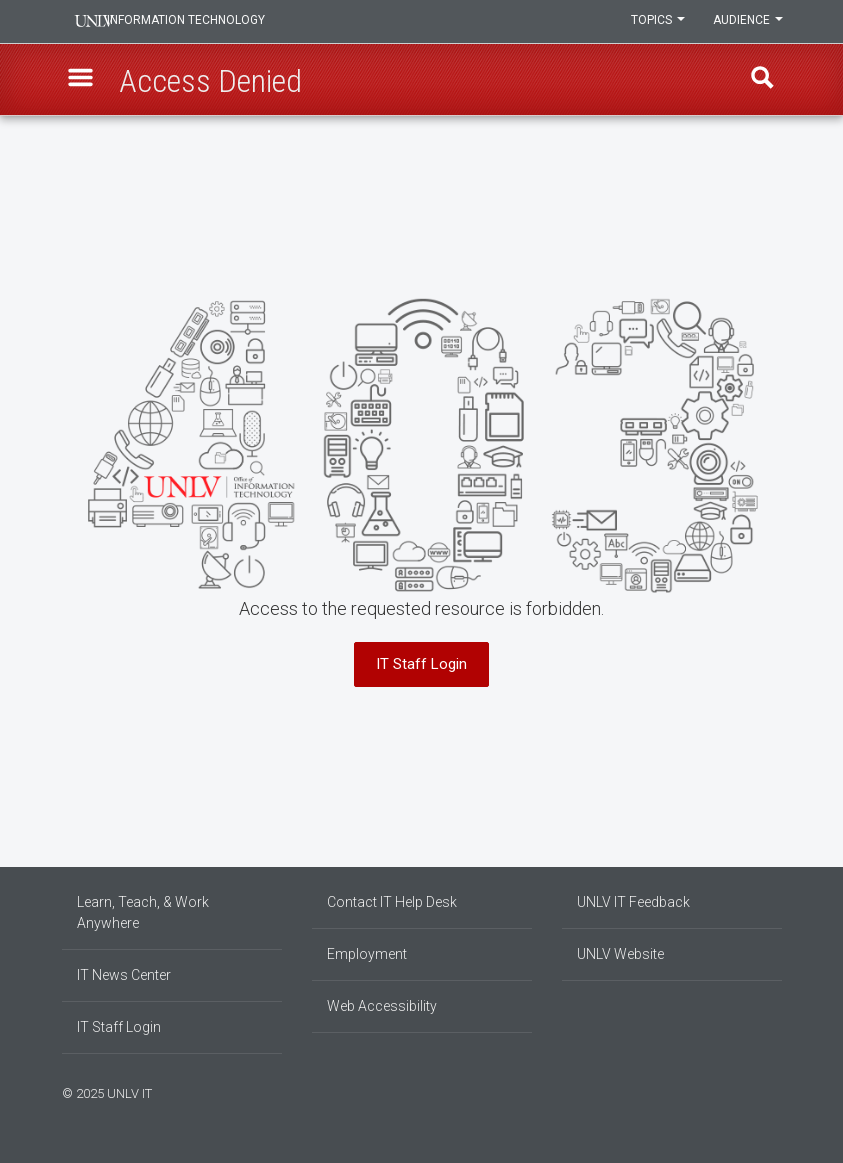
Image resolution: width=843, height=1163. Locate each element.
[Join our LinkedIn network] (757, 1091)
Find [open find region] (761, 81)
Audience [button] (747, 22)
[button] (83, 81)
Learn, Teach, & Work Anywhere (143, 912)
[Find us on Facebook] (737, 1091)
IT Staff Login (421, 664)
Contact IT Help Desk (392, 902)
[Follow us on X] (767, 1091)
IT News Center (124, 975)
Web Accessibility (382, 1006)
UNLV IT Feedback (633, 902)
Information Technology (198, 22)
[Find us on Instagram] (747, 1091)
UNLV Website (620, 954)
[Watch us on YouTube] (777, 1091)
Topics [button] (655, 22)
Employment (367, 954)
